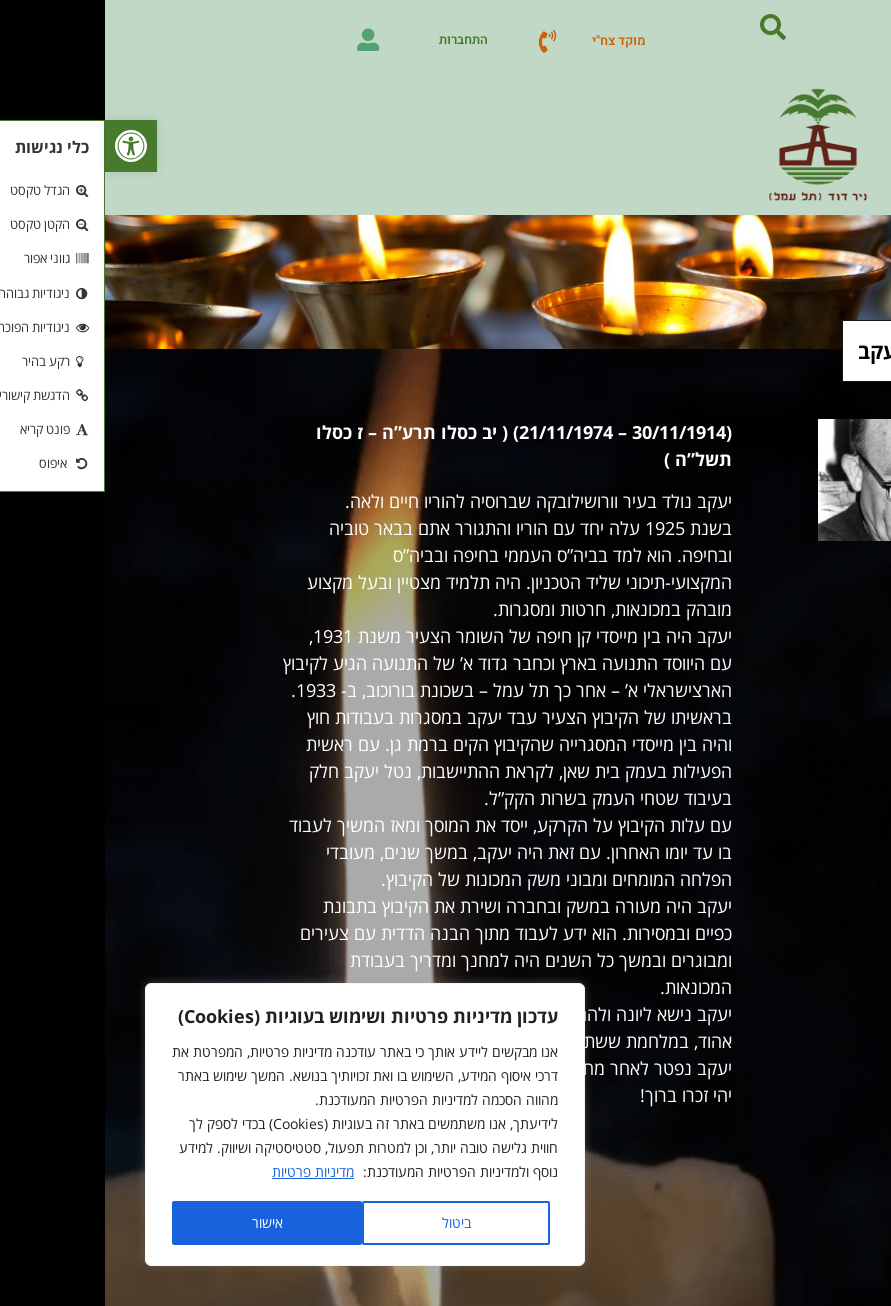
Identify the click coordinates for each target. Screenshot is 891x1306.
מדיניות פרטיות (208, 1172)
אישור (162, 1222)
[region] (260, 1125)
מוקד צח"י (513, 40)
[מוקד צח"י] (442, 41)
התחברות (358, 39)
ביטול (351, 1222)
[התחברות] (263, 40)
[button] (26, 146)
